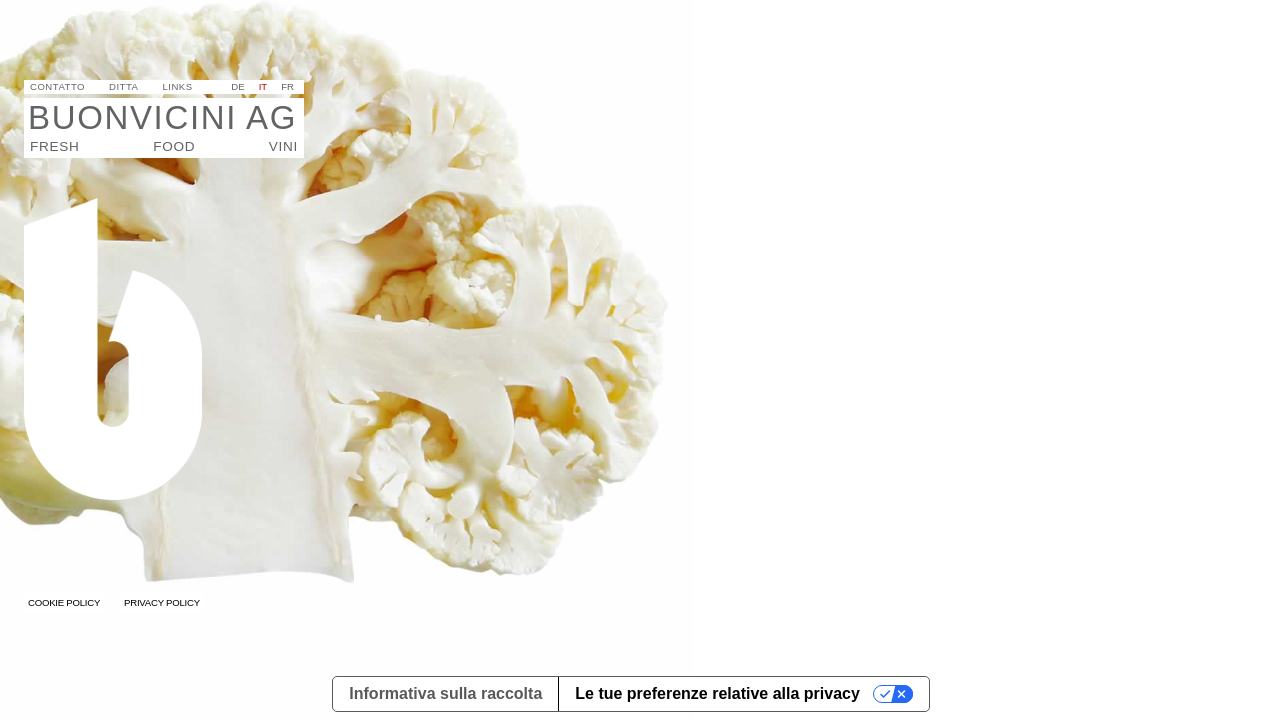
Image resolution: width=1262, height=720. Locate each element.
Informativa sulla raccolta (445, 693)
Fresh (54, 146)
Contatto (57, 86)
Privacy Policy (162, 602)
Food (174, 146)
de (237, 86)
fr (287, 86)
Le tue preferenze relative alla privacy (717, 693)
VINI (283, 146)
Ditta (123, 86)
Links (177, 86)
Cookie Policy (64, 602)
